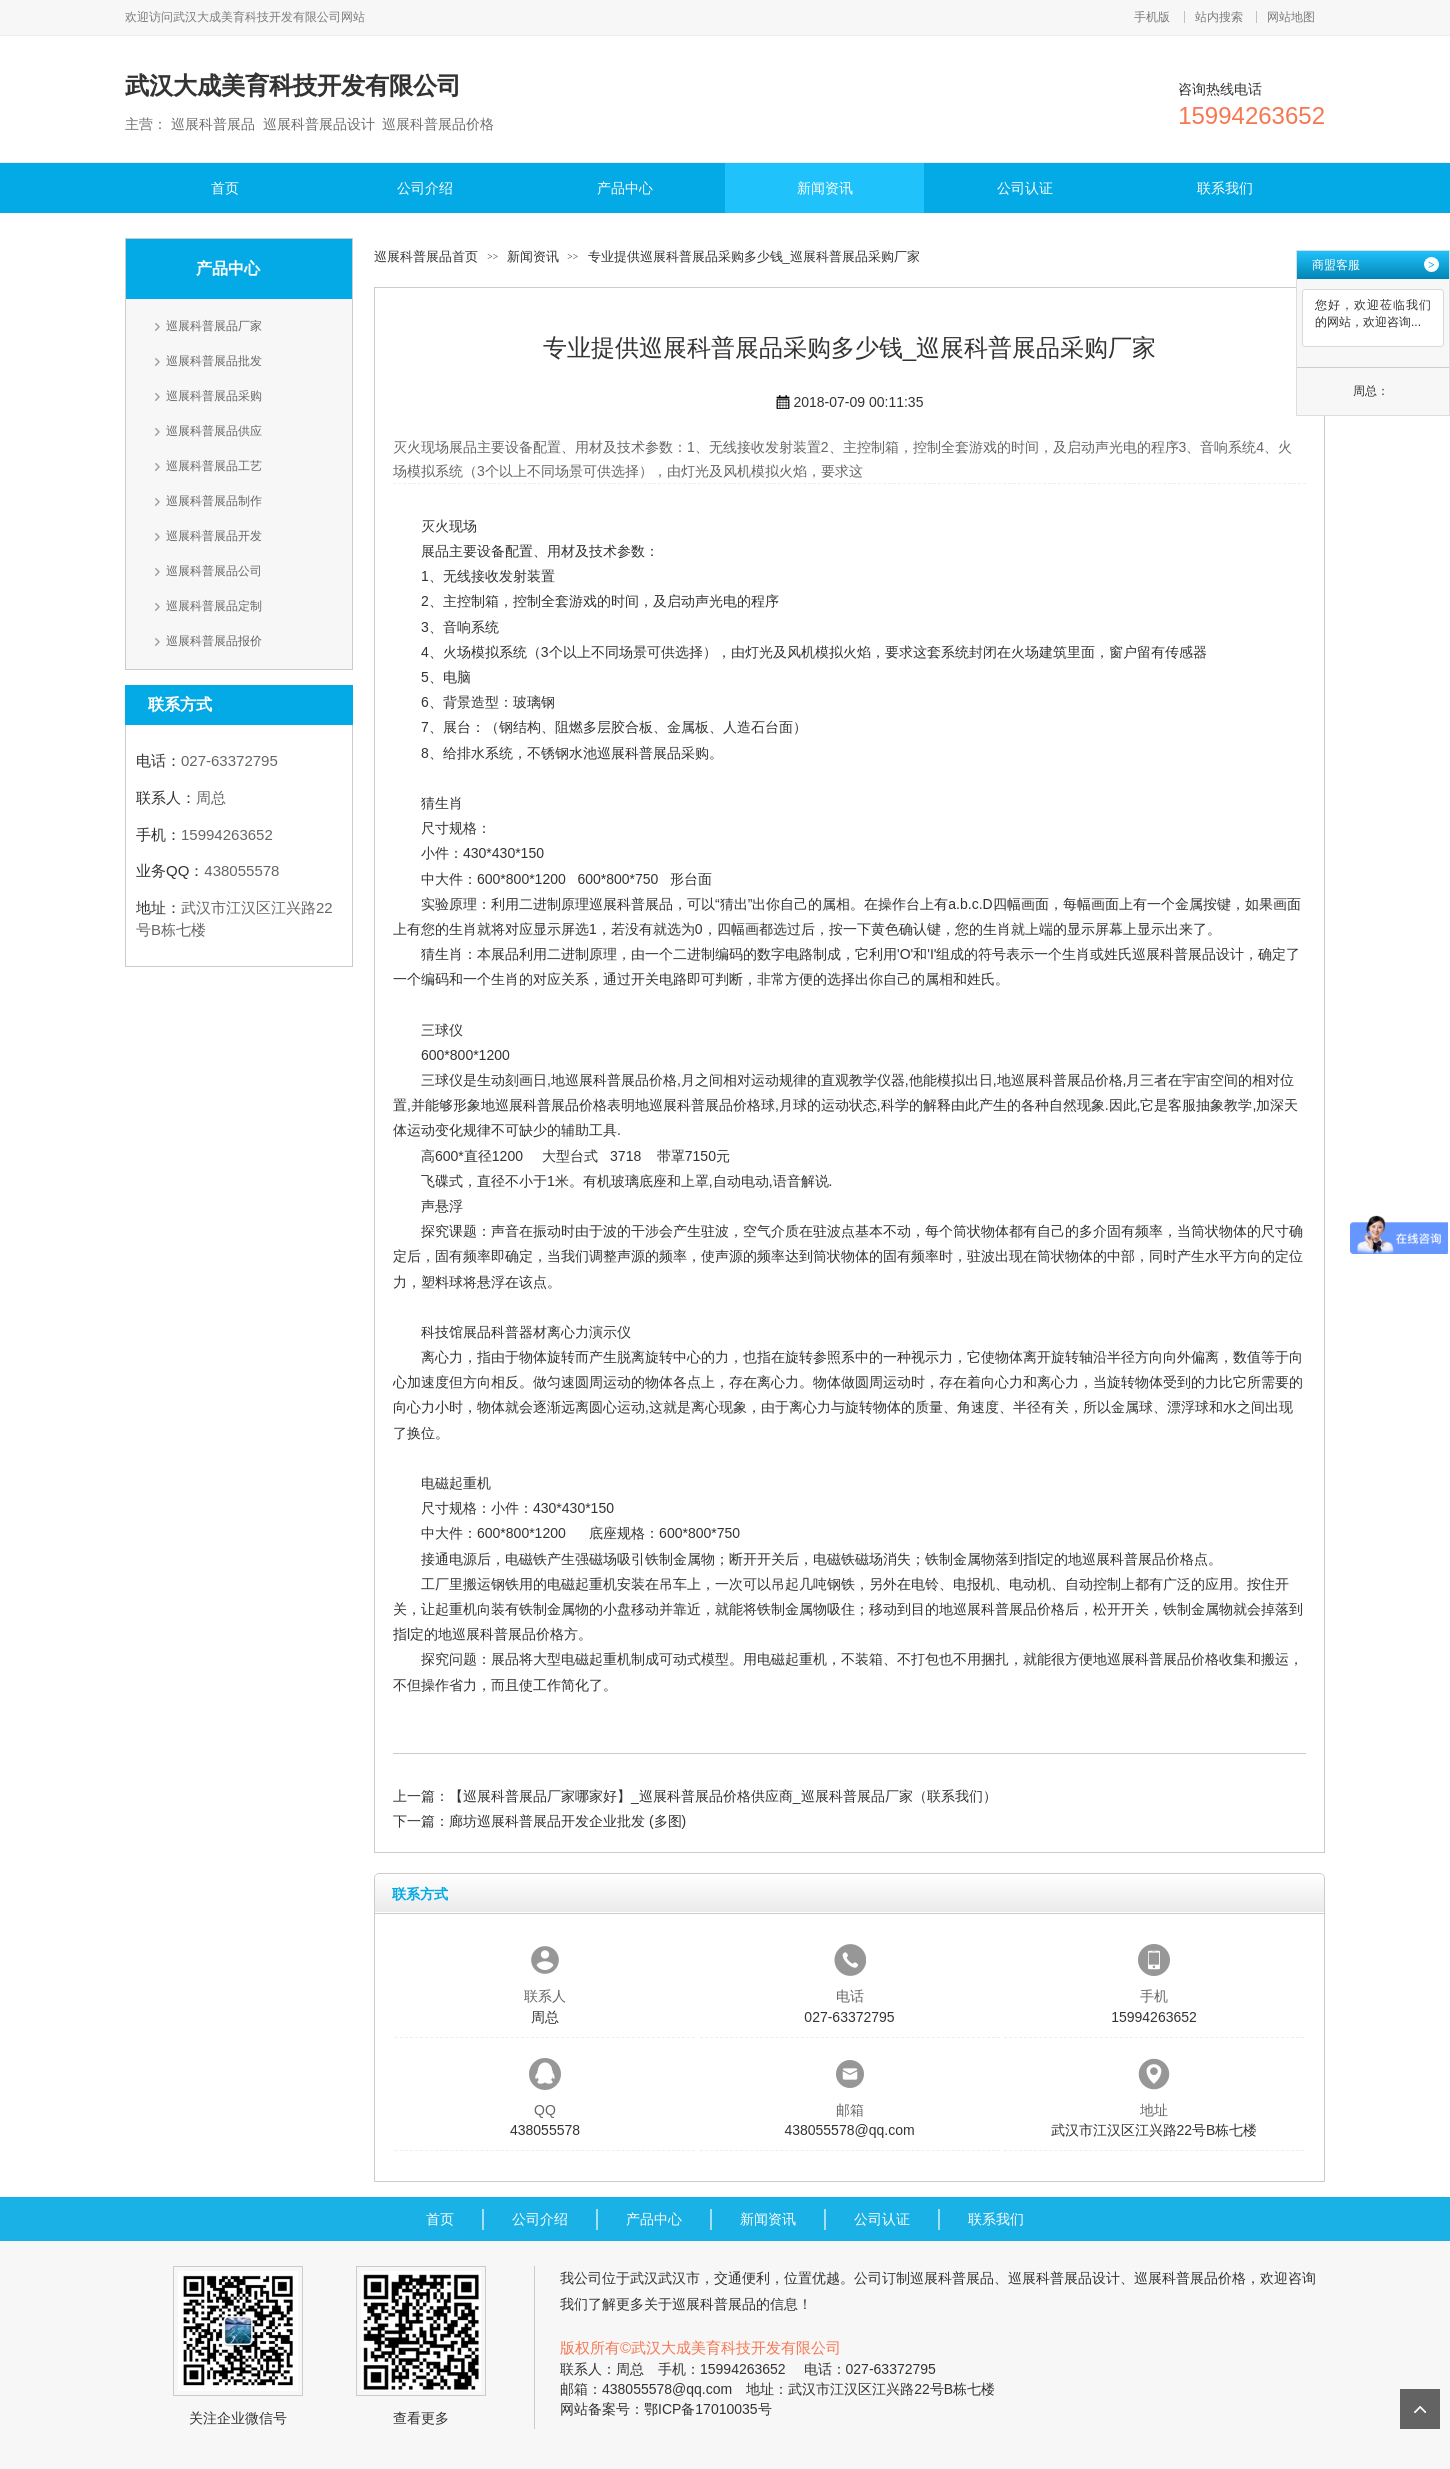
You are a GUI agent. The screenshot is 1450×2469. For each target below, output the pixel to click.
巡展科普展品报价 (214, 641)
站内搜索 (1219, 17)
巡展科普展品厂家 (214, 326)
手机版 (1152, 17)
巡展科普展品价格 (621, 1080)
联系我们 (1225, 188)
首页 (225, 188)
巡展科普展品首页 (426, 256)
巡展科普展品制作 (214, 501)
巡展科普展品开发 (214, 536)
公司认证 (1025, 188)
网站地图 (1291, 17)
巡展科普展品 (631, 904)
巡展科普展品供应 (214, 431)
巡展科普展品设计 (1188, 954)
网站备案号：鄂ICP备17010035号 (666, 2409)
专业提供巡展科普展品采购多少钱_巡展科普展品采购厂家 (754, 256)
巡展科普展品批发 (214, 361)
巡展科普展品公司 (214, 571)
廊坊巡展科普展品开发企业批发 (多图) (567, 1821)
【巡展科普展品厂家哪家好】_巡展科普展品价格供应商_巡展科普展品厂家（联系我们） (723, 1796)
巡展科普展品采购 (214, 396)
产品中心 (625, 188)
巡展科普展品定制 (214, 606)
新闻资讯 (825, 188)
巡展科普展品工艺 (214, 466)
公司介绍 (425, 188)
